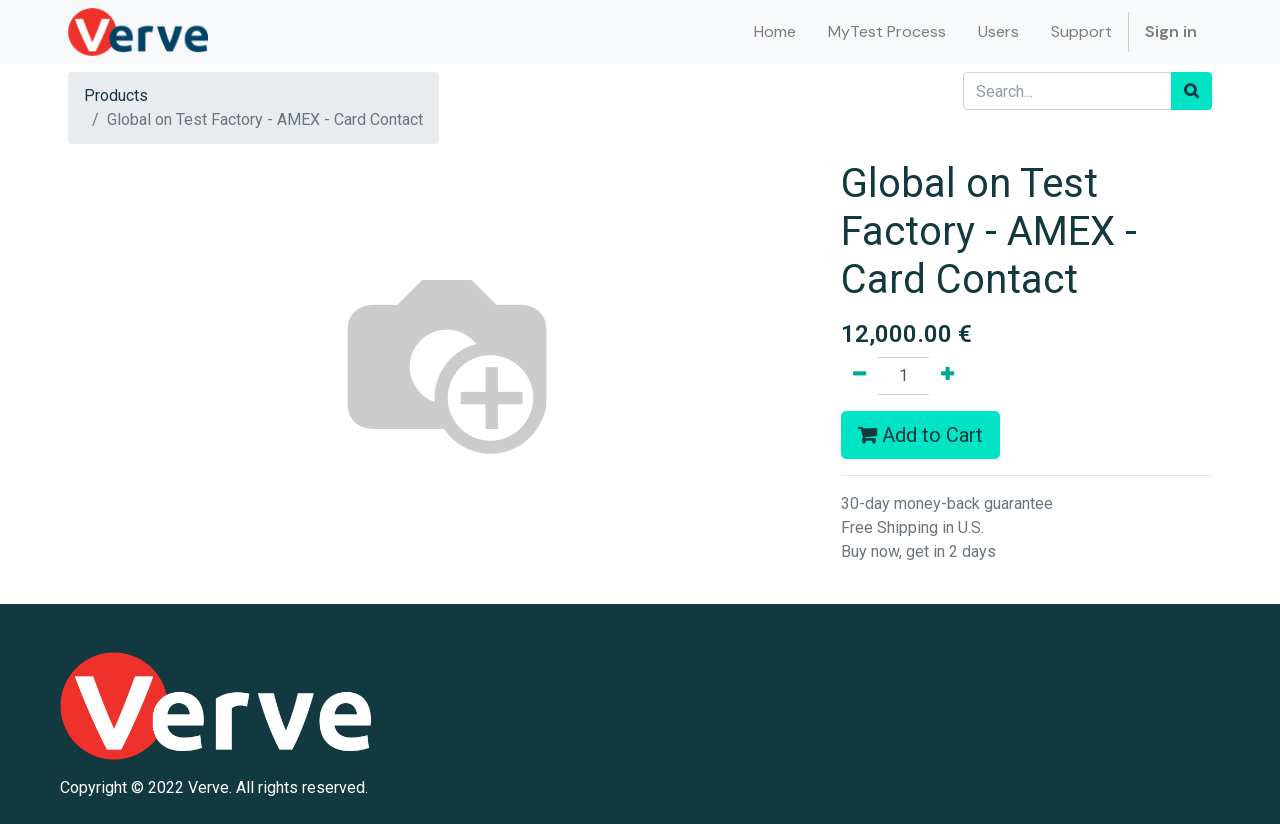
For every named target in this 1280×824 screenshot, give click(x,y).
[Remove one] (859, 376)
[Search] (1191, 91)
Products (116, 95)
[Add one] (947, 376)
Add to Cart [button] (920, 435)
